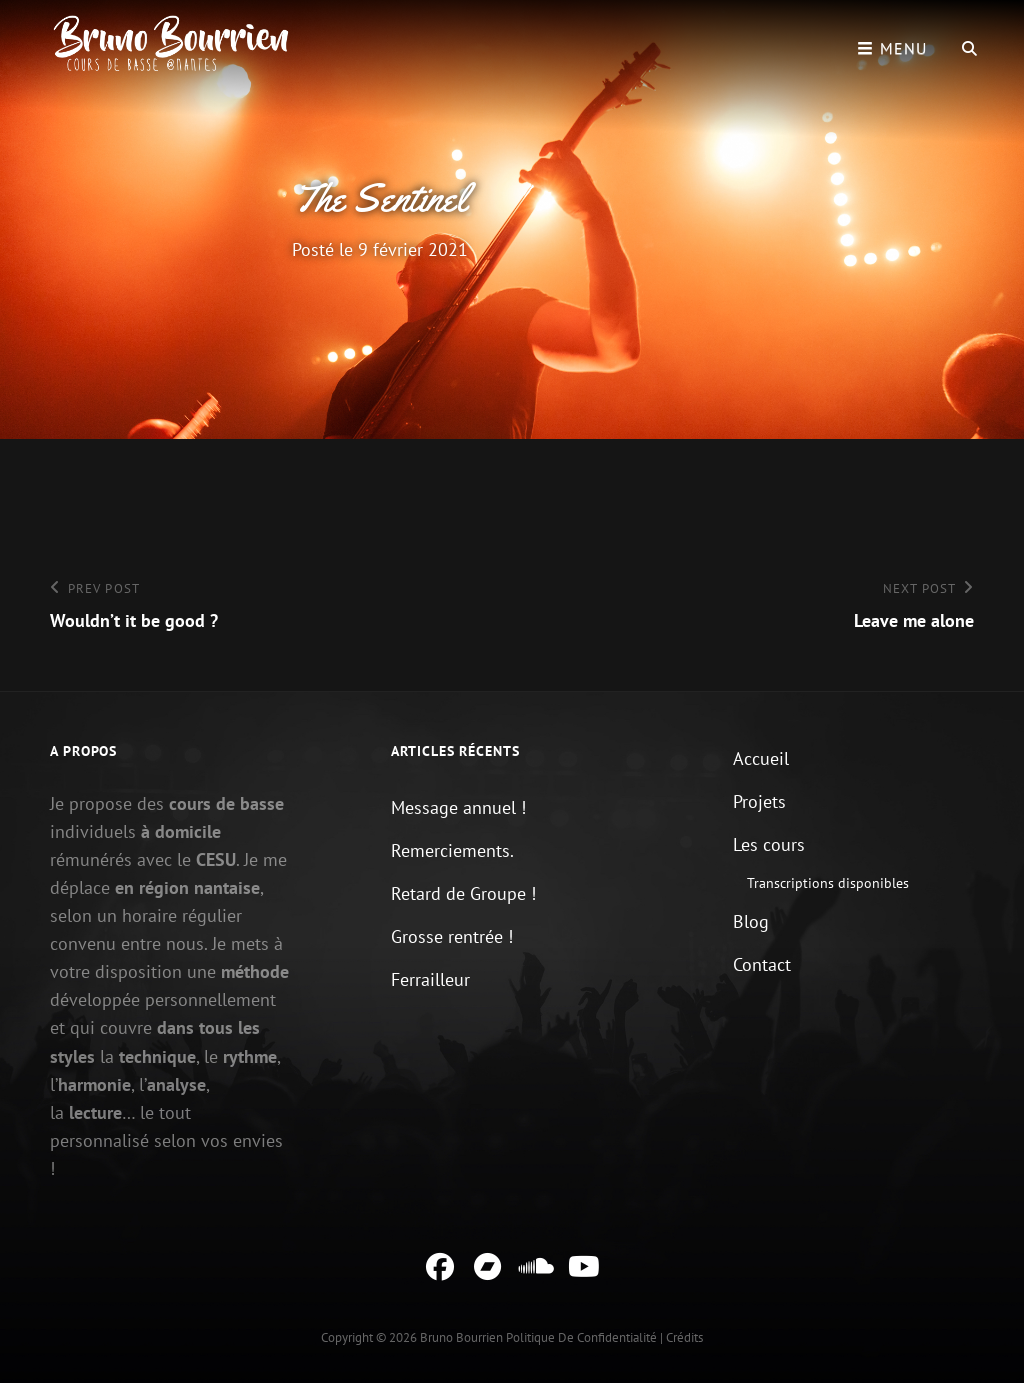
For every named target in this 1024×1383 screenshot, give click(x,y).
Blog (751, 921)
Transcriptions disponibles (828, 883)
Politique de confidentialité (581, 1337)
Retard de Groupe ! (463, 893)
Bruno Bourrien (461, 1337)
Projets (759, 801)
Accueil (761, 758)
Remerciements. (452, 850)
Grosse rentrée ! (452, 936)
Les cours (769, 844)
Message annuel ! (458, 807)
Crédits (684, 1337)
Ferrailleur (430, 979)
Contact (762, 964)
